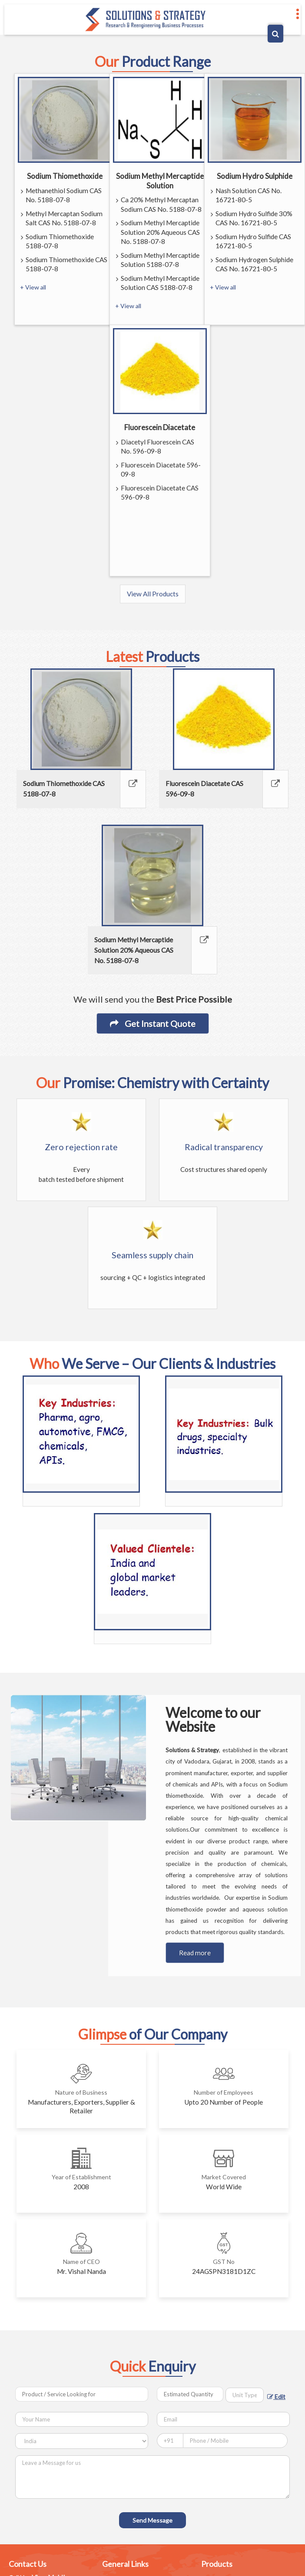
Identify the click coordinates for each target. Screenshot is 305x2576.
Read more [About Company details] (195, 1953)
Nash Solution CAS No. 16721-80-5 (246, 196)
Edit (276, 2396)
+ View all (33, 287)
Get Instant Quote (153, 1023)
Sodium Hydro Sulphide (254, 176)
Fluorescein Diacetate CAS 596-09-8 (157, 493)
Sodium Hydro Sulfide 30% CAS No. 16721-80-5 (251, 219)
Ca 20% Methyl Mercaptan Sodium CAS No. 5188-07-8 (159, 205)
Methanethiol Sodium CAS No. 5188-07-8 (61, 196)
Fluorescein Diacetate (159, 427)
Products (216, 2564)
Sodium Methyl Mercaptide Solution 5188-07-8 (157, 260)
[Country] (81, 2441)
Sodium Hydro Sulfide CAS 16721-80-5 (251, 242)
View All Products (153, 594)
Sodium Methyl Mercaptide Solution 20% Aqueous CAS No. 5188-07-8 (158, 233)
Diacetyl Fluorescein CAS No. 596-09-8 (155, 447)
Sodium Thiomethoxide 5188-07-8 (57, 242)
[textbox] (244, 2395)
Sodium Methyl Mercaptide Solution (160, 180)
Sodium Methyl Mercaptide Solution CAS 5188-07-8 (157, 283)
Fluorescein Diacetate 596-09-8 (158, 470)
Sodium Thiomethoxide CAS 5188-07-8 (64, 265)
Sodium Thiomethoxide (65, 176)
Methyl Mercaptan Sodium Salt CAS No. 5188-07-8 (62, 219)
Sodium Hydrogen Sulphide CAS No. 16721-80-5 (252, 265)
